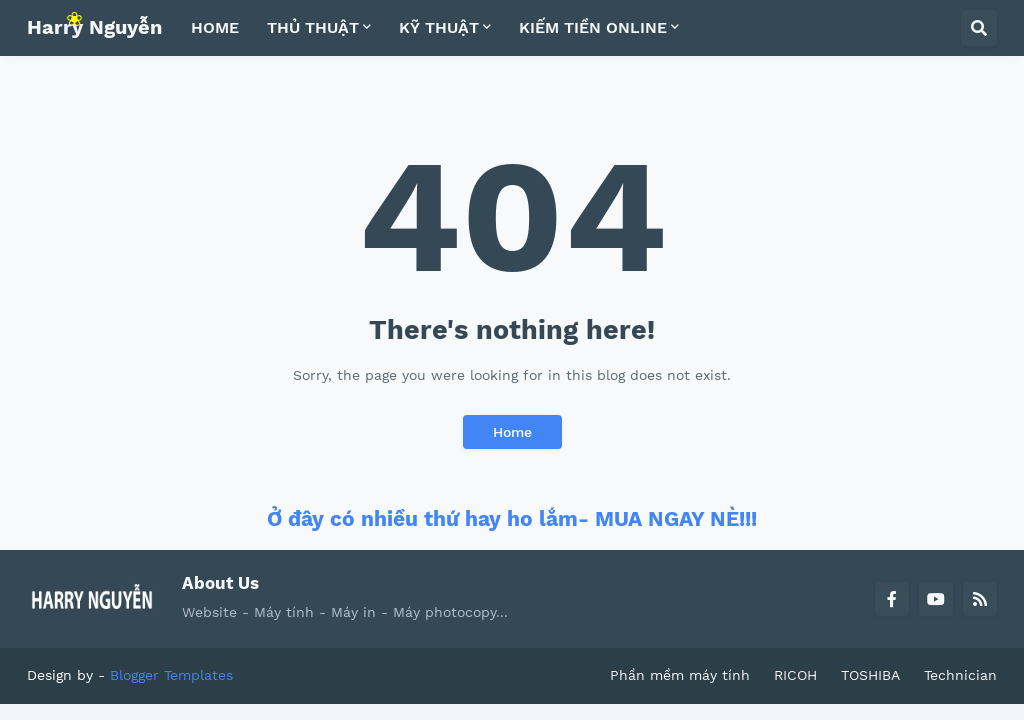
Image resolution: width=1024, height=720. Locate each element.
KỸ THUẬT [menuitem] (439, 27)
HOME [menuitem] (215, 27)
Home (512, 432)
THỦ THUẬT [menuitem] (313, 27)
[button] (979, 28)
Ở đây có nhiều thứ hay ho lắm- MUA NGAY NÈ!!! (512, 518)
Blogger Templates (171, 675)
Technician (960, 675)
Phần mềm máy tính (680, 675)
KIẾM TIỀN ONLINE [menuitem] (593, 27)
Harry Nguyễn (94, 27)
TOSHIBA (870, 675)
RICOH (795, 675)
